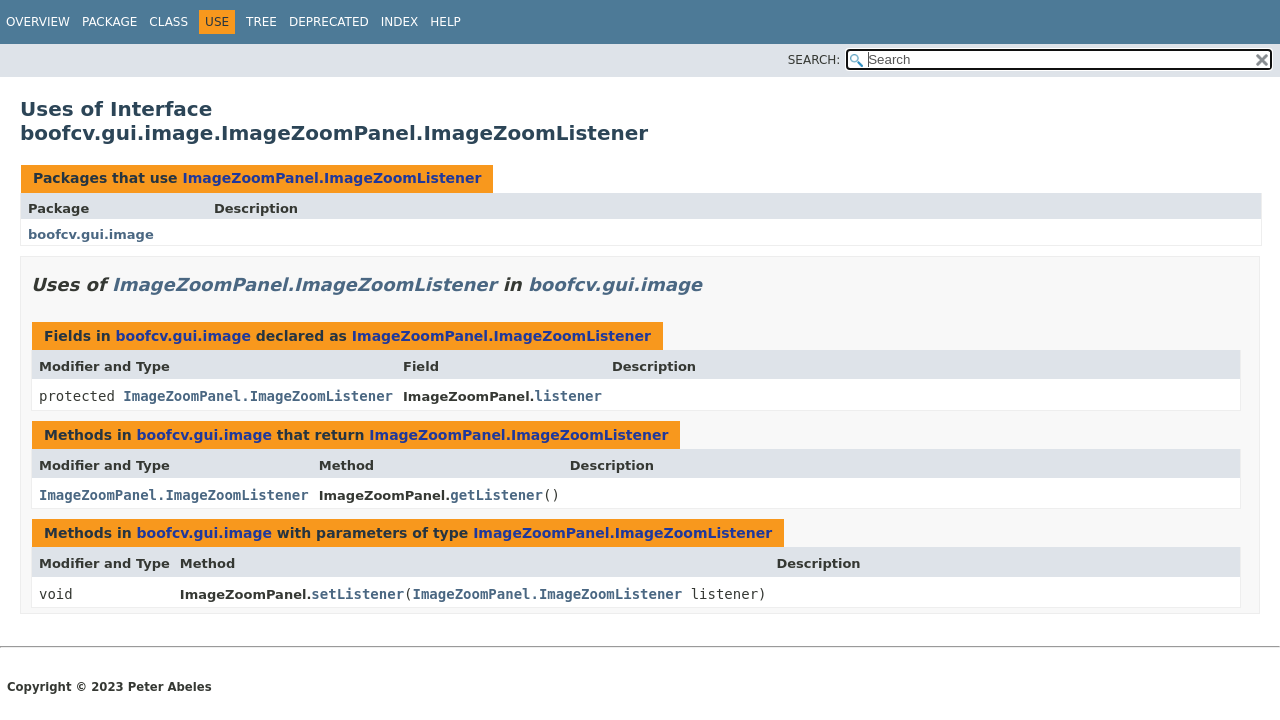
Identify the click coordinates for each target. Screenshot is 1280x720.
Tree (261, 22)
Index (400, 22)
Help (445, 22)
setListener (357, 594)
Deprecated (329, 22)
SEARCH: (814, 60)
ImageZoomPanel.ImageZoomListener (331, 178)
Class (168, 22)
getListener (496, 495)
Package (109, 22)
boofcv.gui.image (91, 234)
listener (568, 396)
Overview (38, 22)
